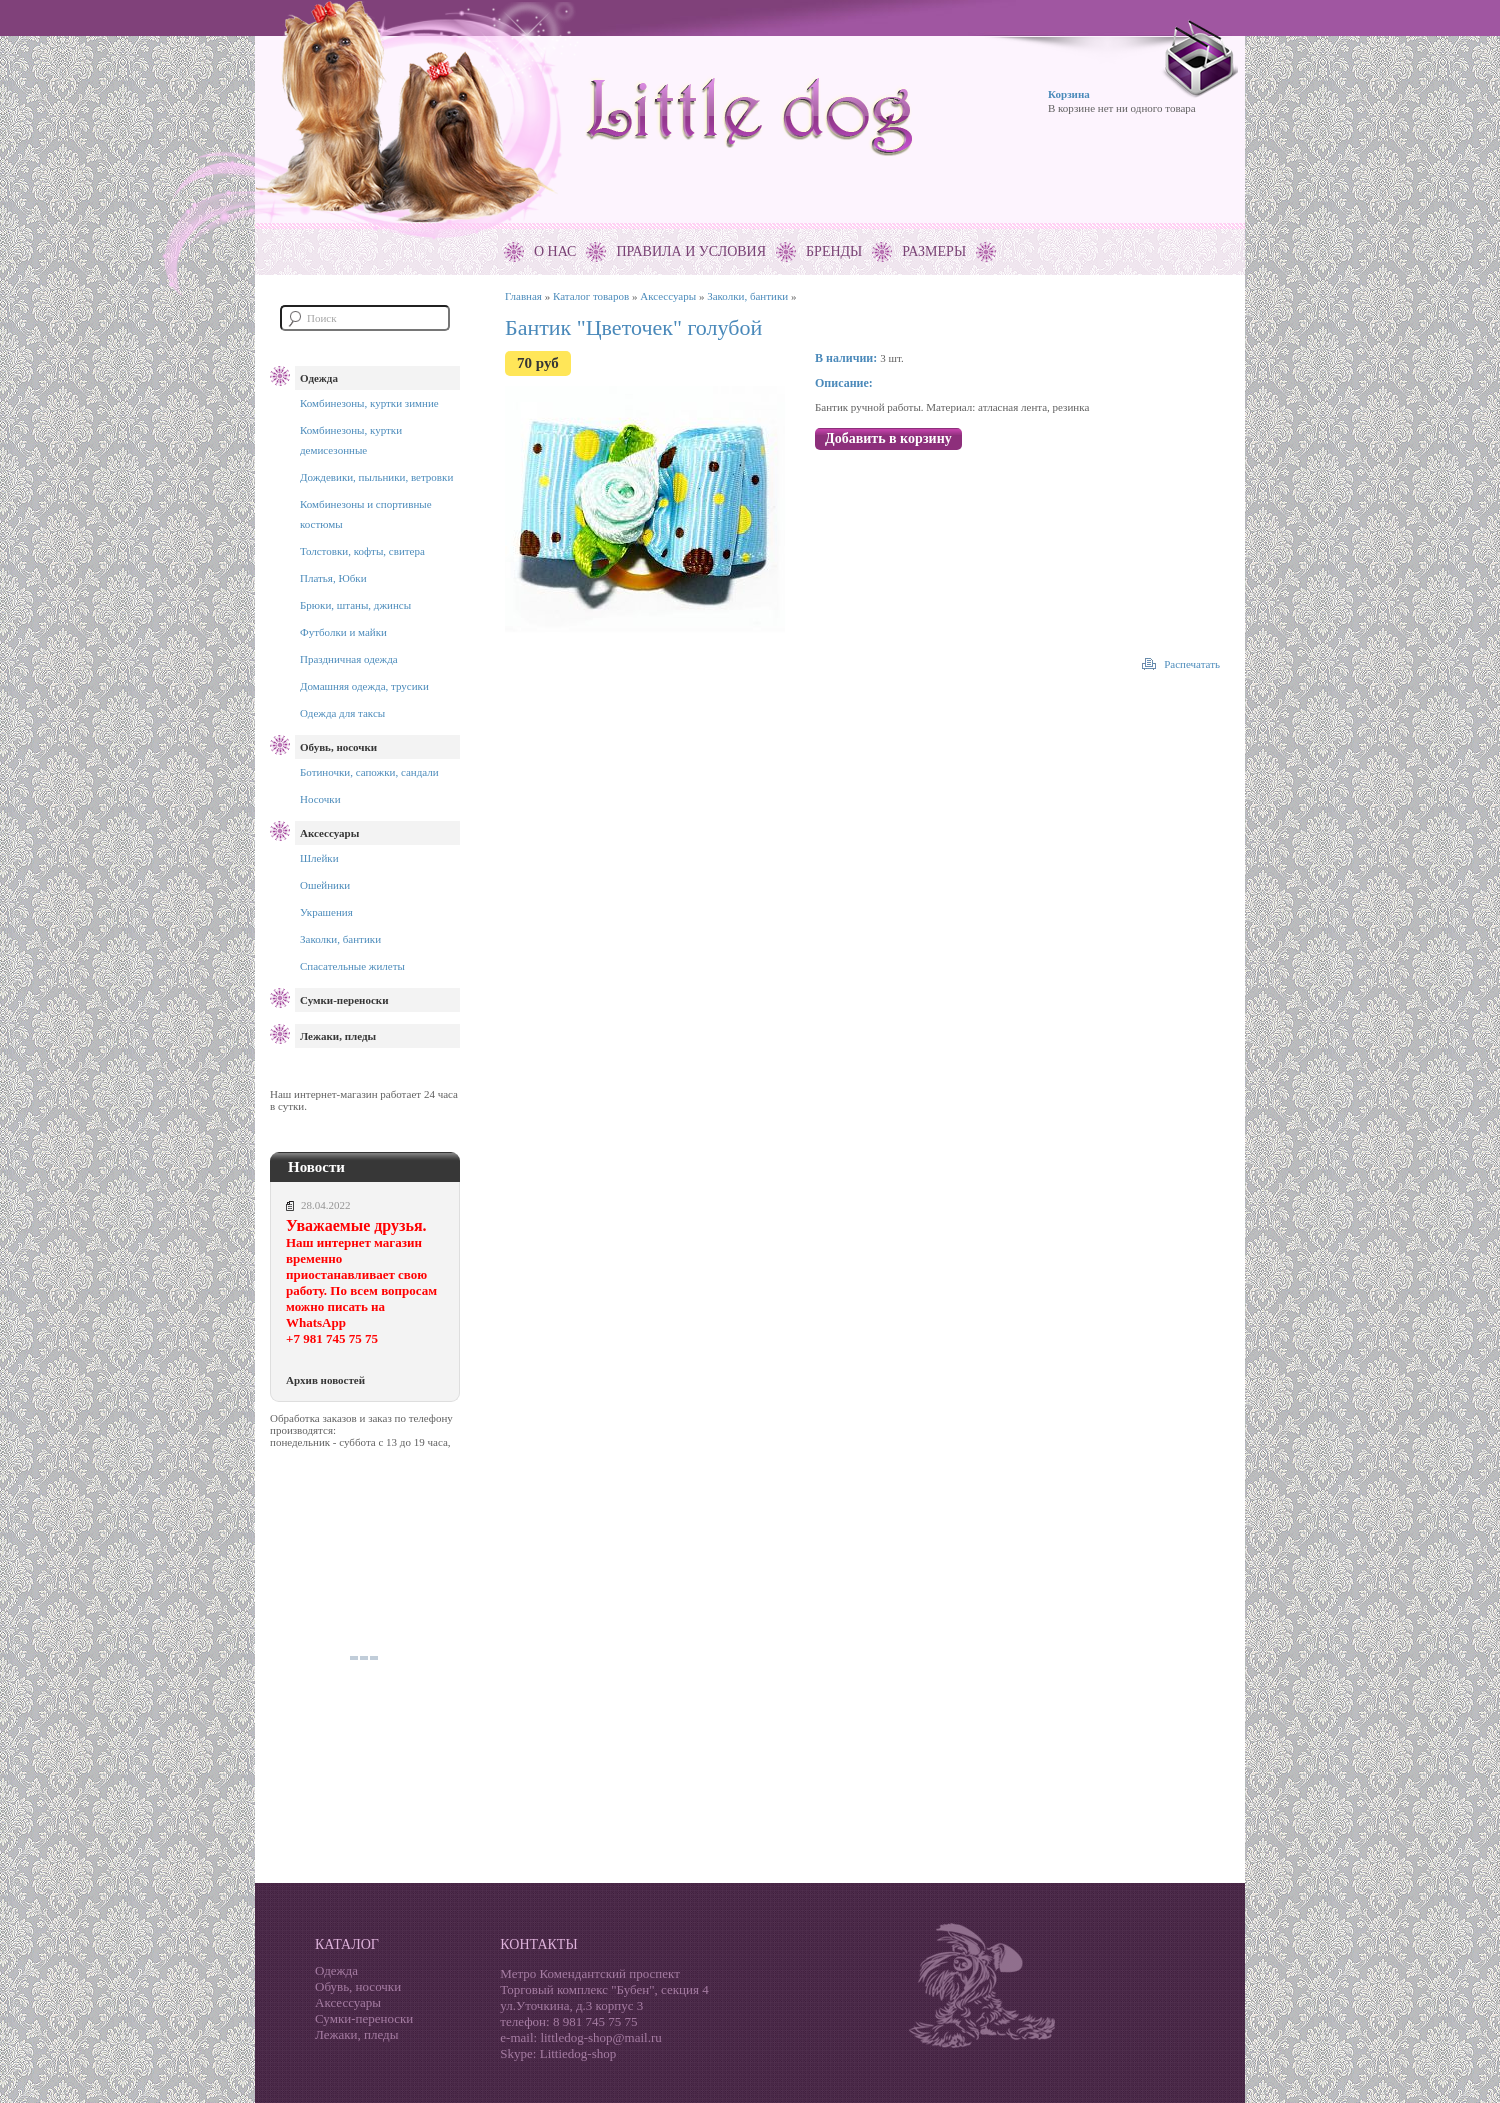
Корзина (1069, 94)
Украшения (326, 912)
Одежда (319, 378)
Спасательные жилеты (352, 966)
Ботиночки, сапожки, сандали (369, 772)
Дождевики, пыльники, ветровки (376, 477)
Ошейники (325, 885)
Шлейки (319, 858)
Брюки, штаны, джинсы (355, 605)
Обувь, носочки (338, 747)
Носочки (320, 799)
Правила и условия (691, 251)
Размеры (934, 251)
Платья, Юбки (333, 578)
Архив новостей (325, 1380)
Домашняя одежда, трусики (364, 686)
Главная (523, 296)
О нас (555, 251)
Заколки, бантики (340, 939)
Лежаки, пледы (338, 1036)
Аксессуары (329, 833)
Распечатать (1192, 664)
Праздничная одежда (349, 659)
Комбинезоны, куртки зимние (369, 403)
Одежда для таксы (342, 713)
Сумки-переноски (344, 1000)
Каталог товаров (591, 296)
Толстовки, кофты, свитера (362, 551)
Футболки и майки (343, 632)
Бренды (834, 251)
